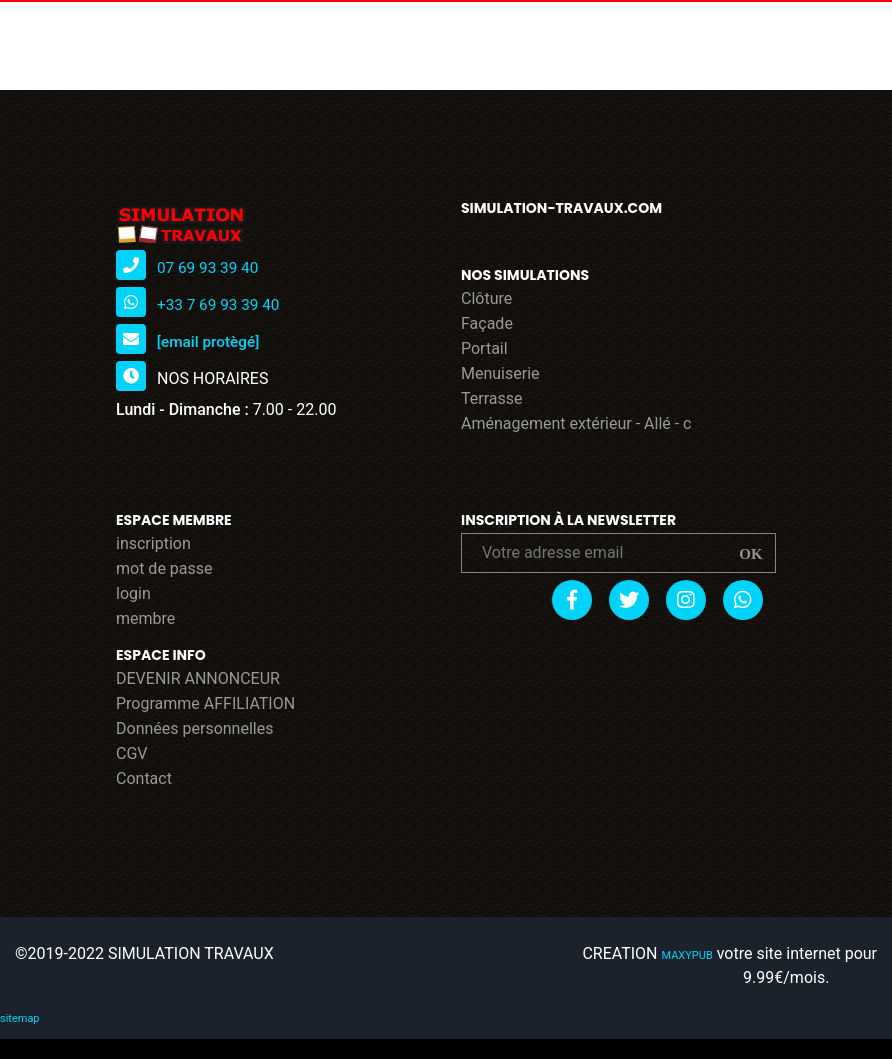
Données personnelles (194, 728)
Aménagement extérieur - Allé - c (576, 423)
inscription (153, 543)
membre (145, 618)
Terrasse (492, 398)
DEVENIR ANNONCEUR (198, 678)
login (133, 593)
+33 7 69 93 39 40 (221, 304)
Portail (484, 348)
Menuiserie (500, 373)
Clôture (486, 298)
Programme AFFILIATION (205, 703)
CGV (132, 753)
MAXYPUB (689, 955)
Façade (487, 323)
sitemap (18, 1018)
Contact (144, 778)
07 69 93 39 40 (210, 267)
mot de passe (164, 568)
